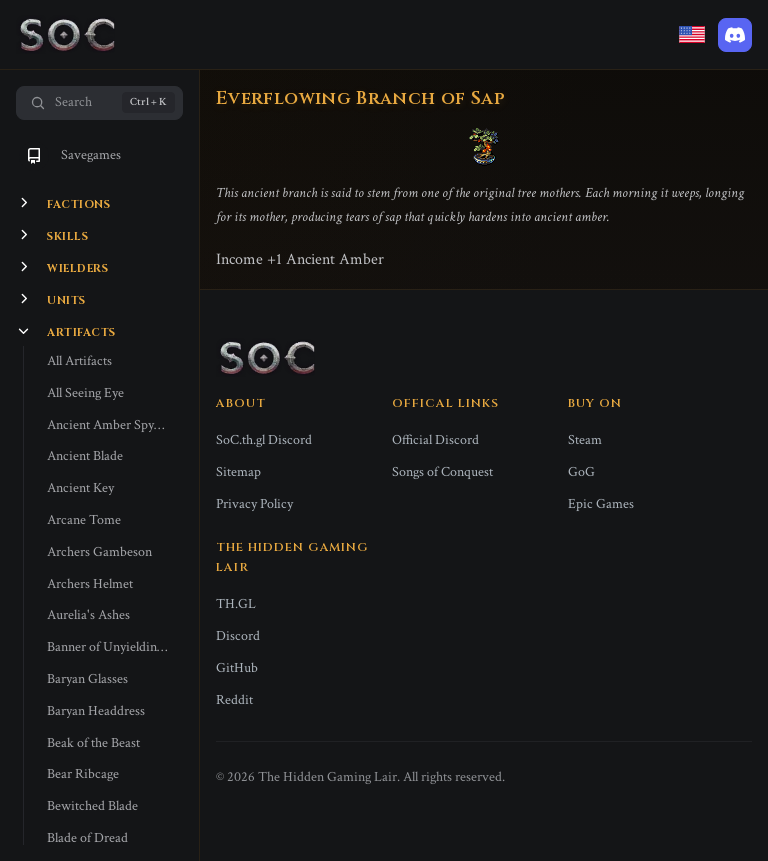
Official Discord (435, 440)
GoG (581, 472)
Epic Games (601, 504)
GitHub (237, 668)
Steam (585, 440)
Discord (238, 636)
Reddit (234, 700)
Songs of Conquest (442, 472)
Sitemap (238, 472)
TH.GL (236, 604)
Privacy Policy (254, 504)
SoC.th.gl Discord (264, 440)
